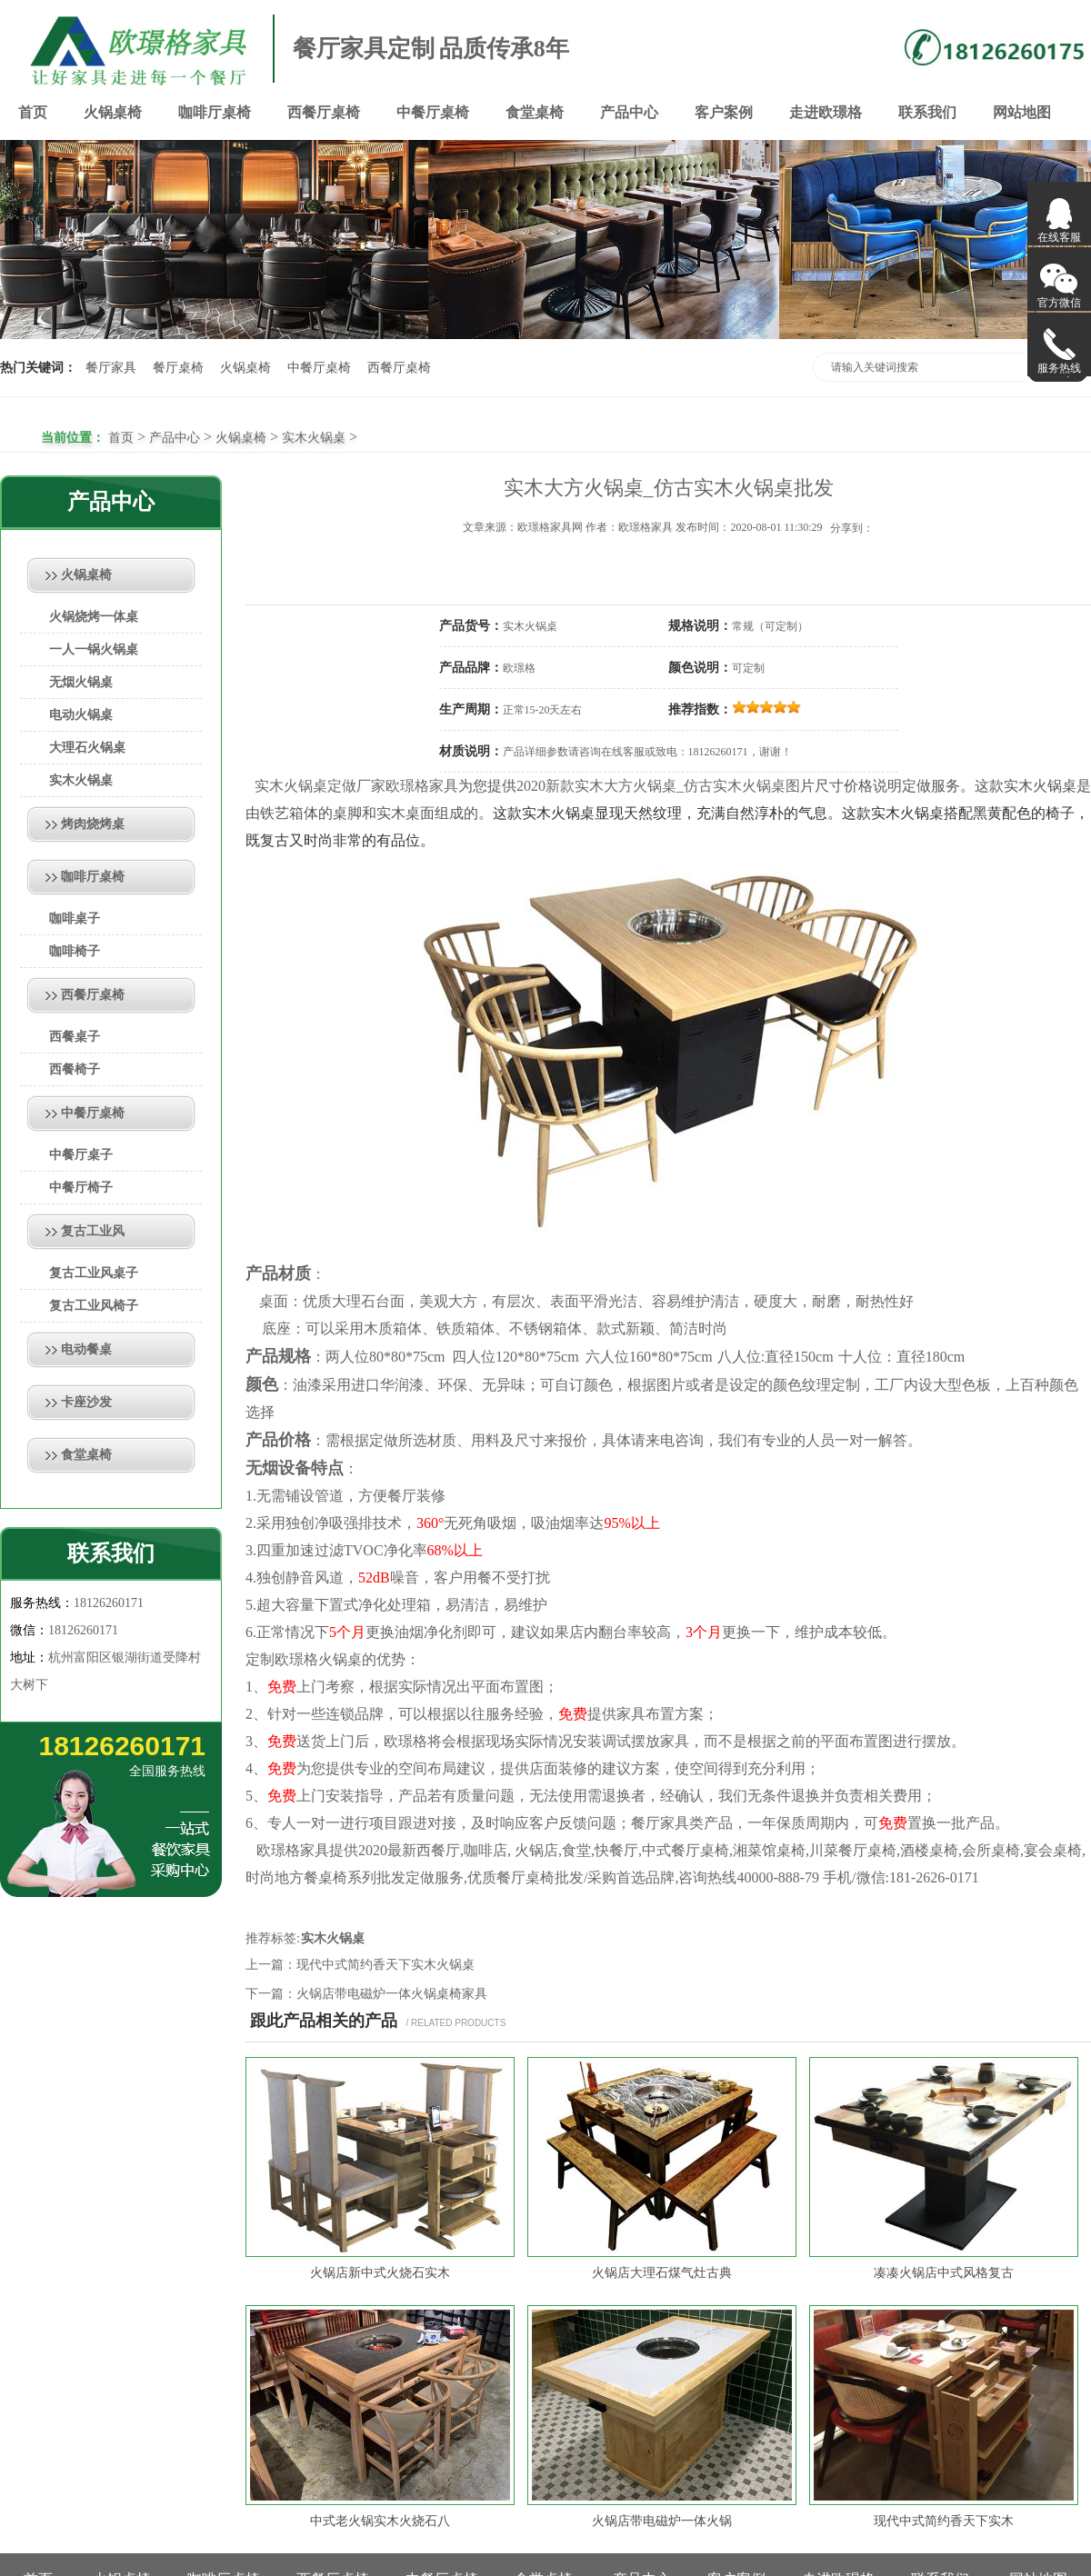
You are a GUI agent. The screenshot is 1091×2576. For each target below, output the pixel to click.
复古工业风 (93, 1231)
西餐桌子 (74, 1036)
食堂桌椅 (534, 112)
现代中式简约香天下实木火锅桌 (385, 1965)
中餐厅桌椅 (432, 112)
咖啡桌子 (74, 918)
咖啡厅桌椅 (214, 112)
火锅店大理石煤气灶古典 (662, 2273)
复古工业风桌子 (93, 1273)
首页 (32, 112)
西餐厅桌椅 (323, 112)
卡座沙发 (86, 1402)
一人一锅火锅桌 (93, 649)
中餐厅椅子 (81, 1187)
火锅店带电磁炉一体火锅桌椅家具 (391, 1994)
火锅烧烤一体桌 (93, 617)
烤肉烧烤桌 (93, 824)
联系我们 (927, 112)
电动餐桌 (86, 1349)
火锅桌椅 (113, 112)
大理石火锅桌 (87, 747)
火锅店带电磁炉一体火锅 (662, 2521)
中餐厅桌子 (81, 1155)
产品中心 (629, 112)
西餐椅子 (74, 1069)
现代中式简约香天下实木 (944, 2521)
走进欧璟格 (825, 112)
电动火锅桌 (81, 715)
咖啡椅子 (74, 951)
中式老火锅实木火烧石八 (380, 2521)
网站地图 (1022, 112)
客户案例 (724, 112)
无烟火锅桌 (81, 682)
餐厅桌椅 (178, 367)
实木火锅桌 (313, 437)
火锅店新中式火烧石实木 (380, 2273)
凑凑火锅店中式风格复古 (944, 2273)
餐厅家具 (110, 367)
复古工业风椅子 (93, 1306)
